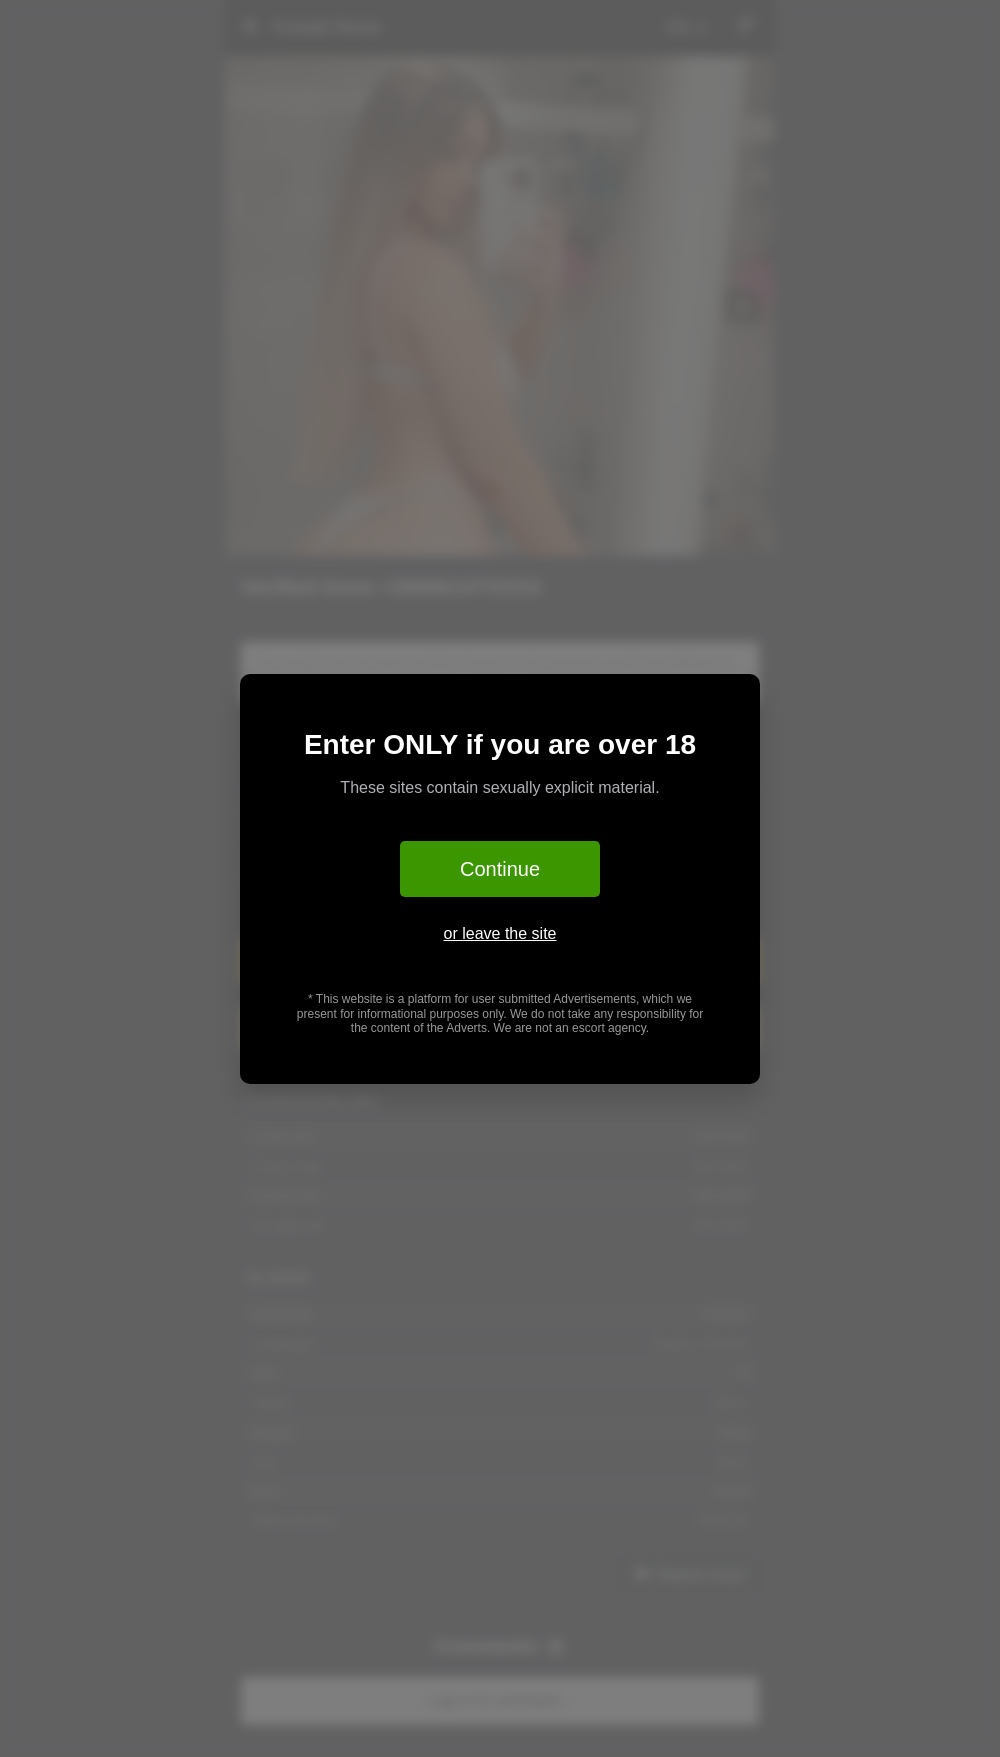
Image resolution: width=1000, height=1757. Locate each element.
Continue (500, 869)
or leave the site (500, 933)
